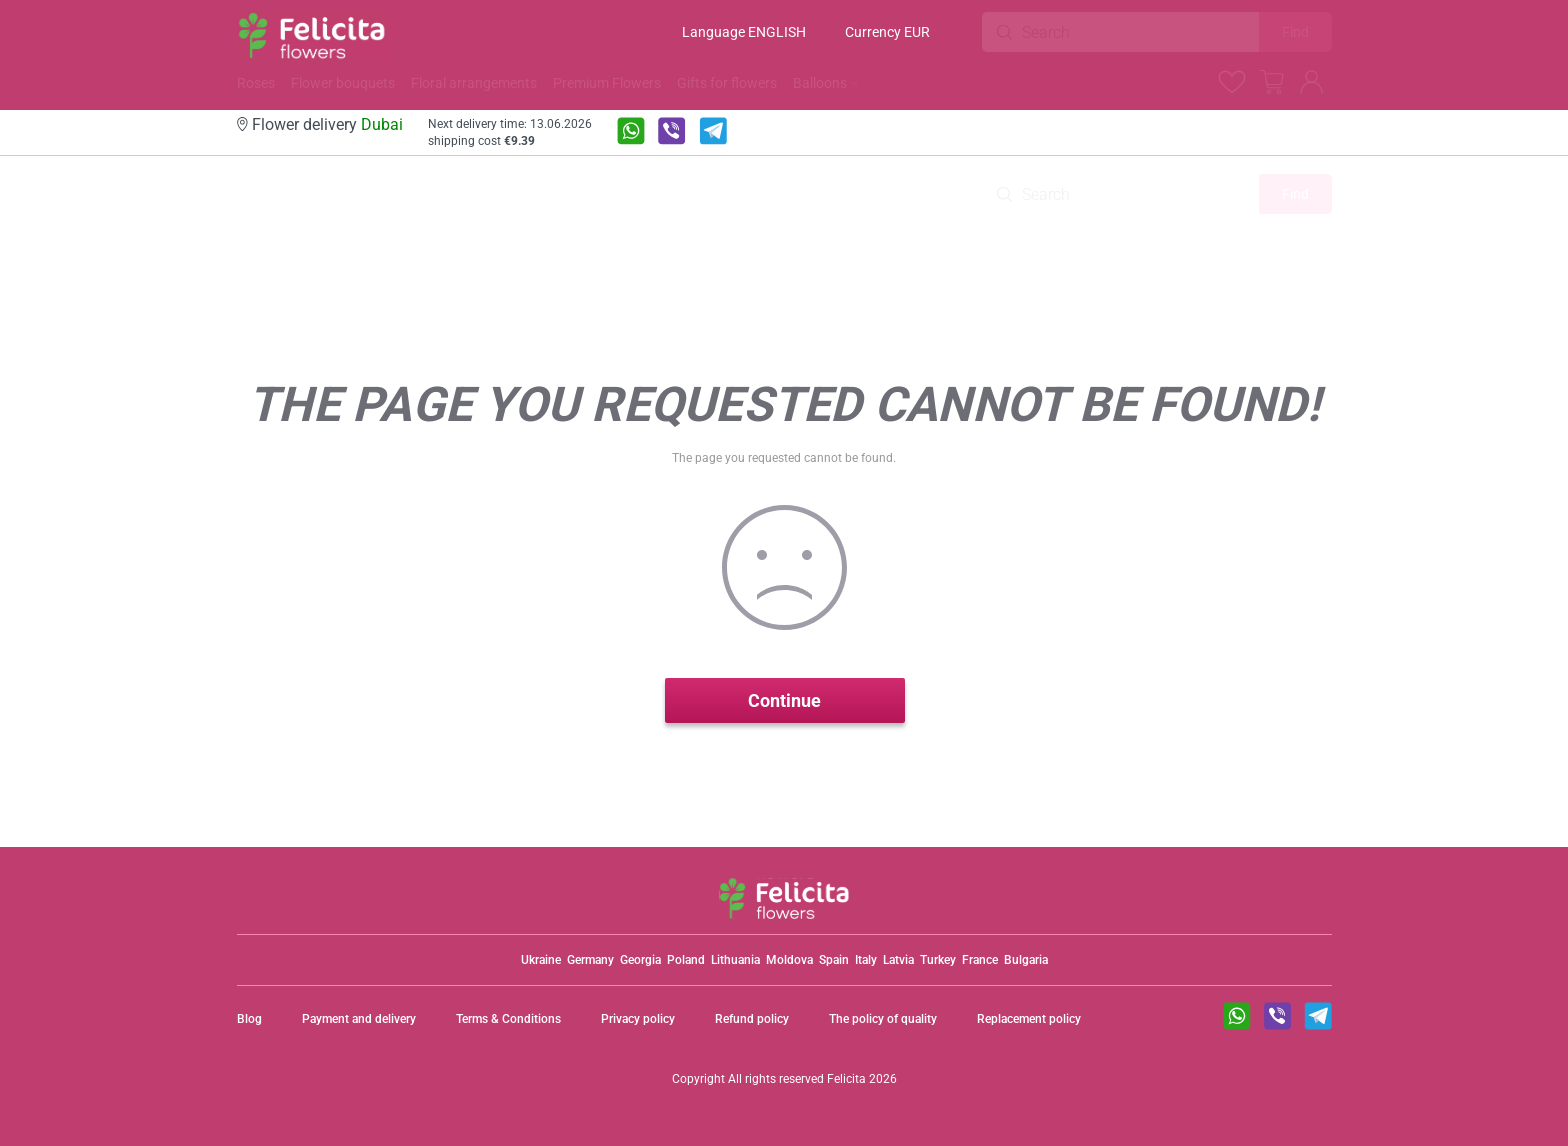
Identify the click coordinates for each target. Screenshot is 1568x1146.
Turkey (938, 960)
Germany (590, 960)
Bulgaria (1026, 960)
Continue (784, 700)
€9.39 (519, 141)
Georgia (640, 960)
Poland (686, 960)
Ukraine (541, 960)
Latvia (898, 960)
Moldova (789, 960)
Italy (866, 960)
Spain (834, 960)
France (980, 960)
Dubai (382, 124)
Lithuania (735, 960)
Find (1295, 32)
